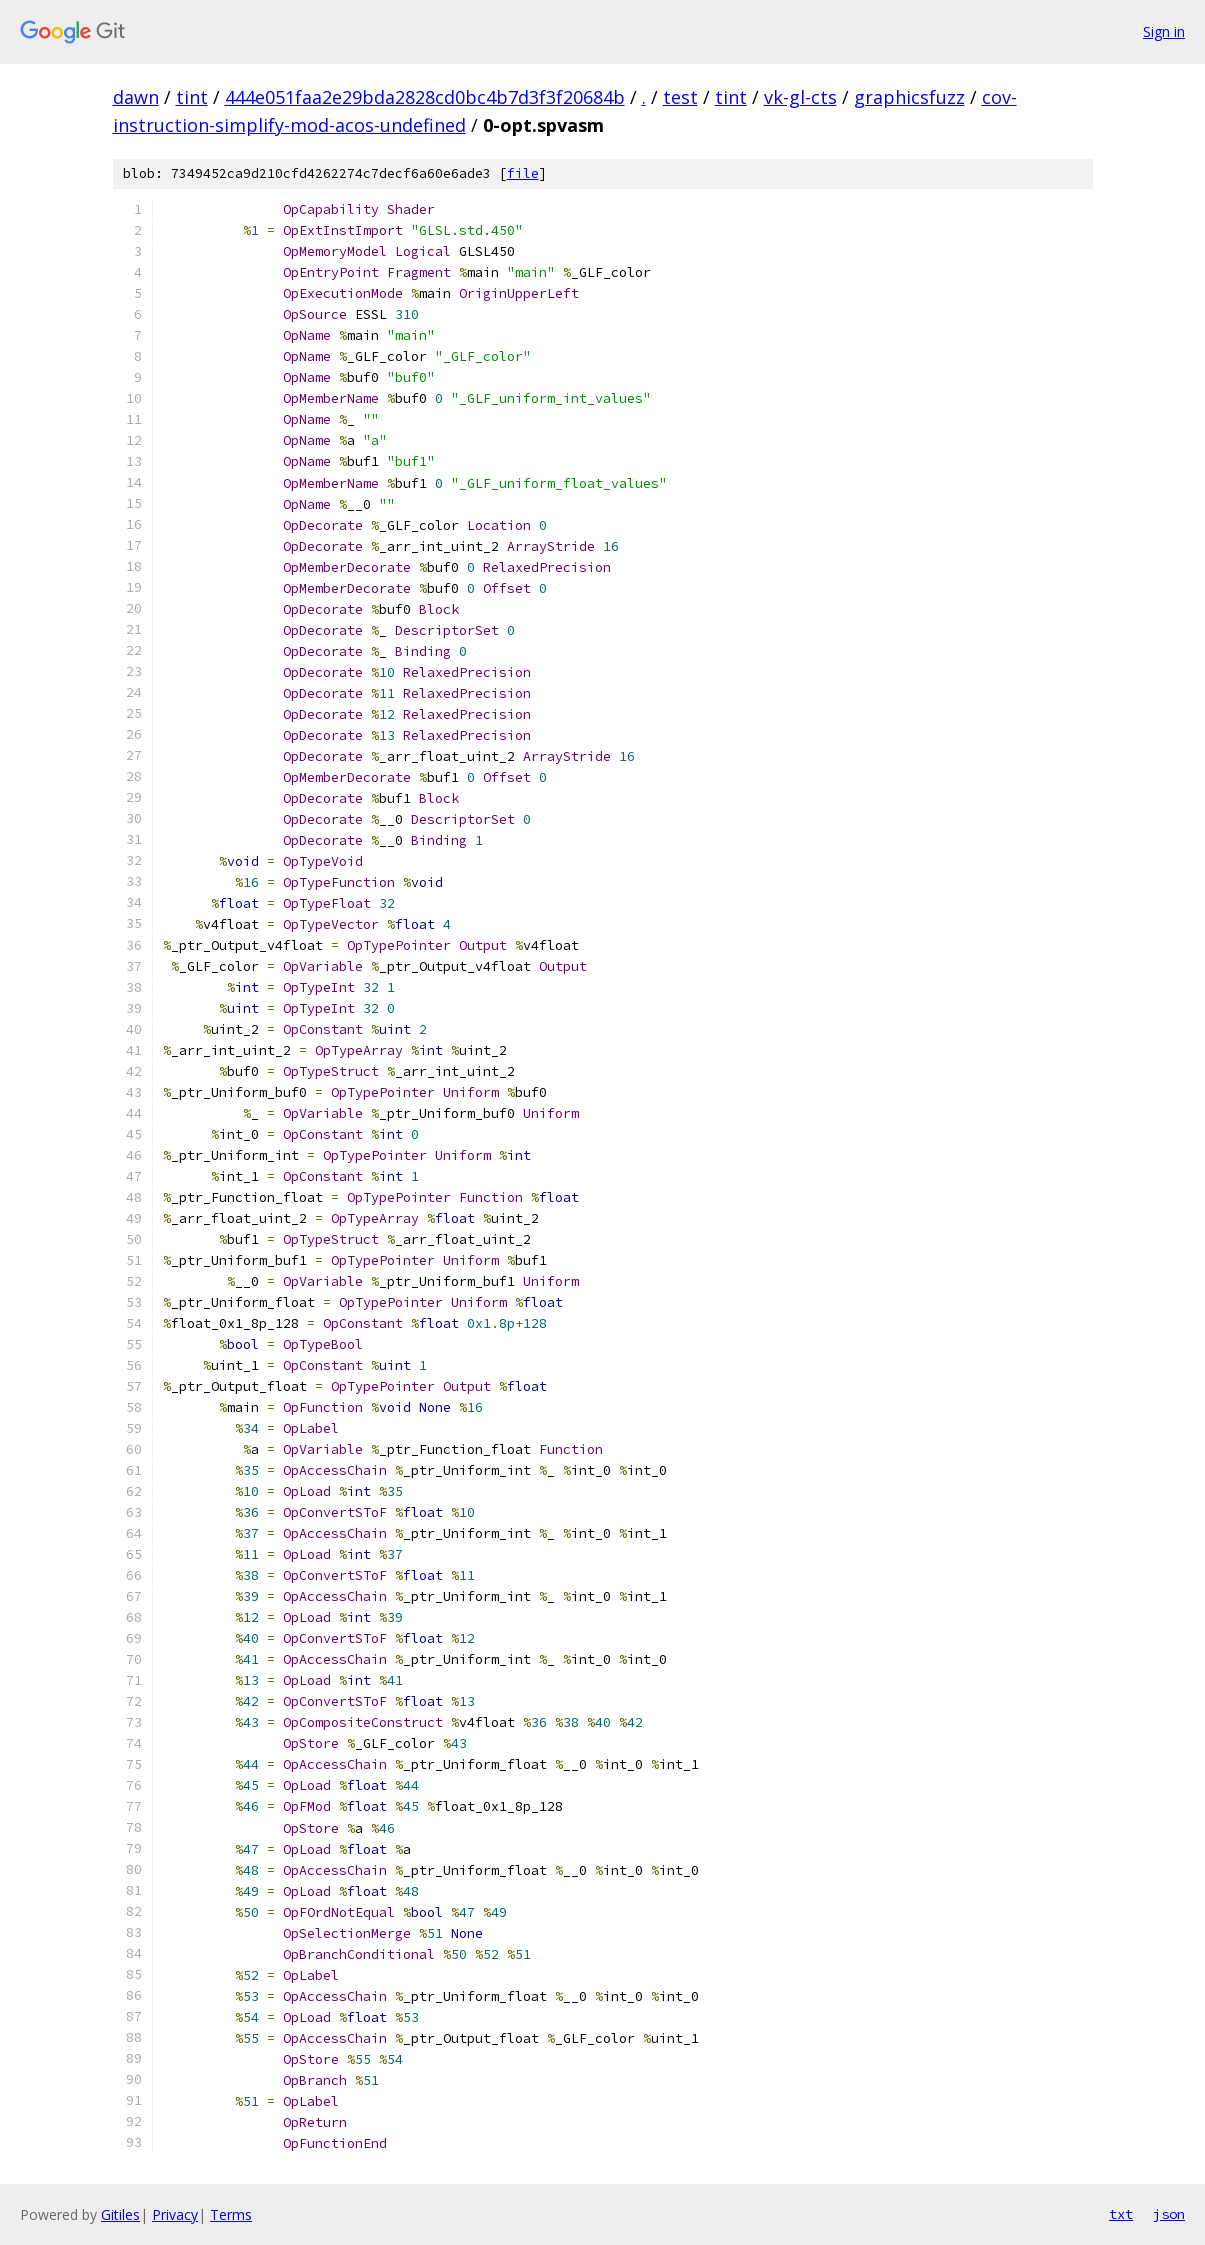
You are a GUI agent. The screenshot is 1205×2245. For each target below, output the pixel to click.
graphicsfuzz (909, 97)
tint (192, 97)
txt (1121, 2214)
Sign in (1164, 31)
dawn (136, 97)
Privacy (175, 2214)
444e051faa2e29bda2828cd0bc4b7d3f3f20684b (425, 97)
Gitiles (120, 2214)
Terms (231, 2214)
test (680, 97)
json (1169, 2214)
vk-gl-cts (800, 97)
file (523, 173)
